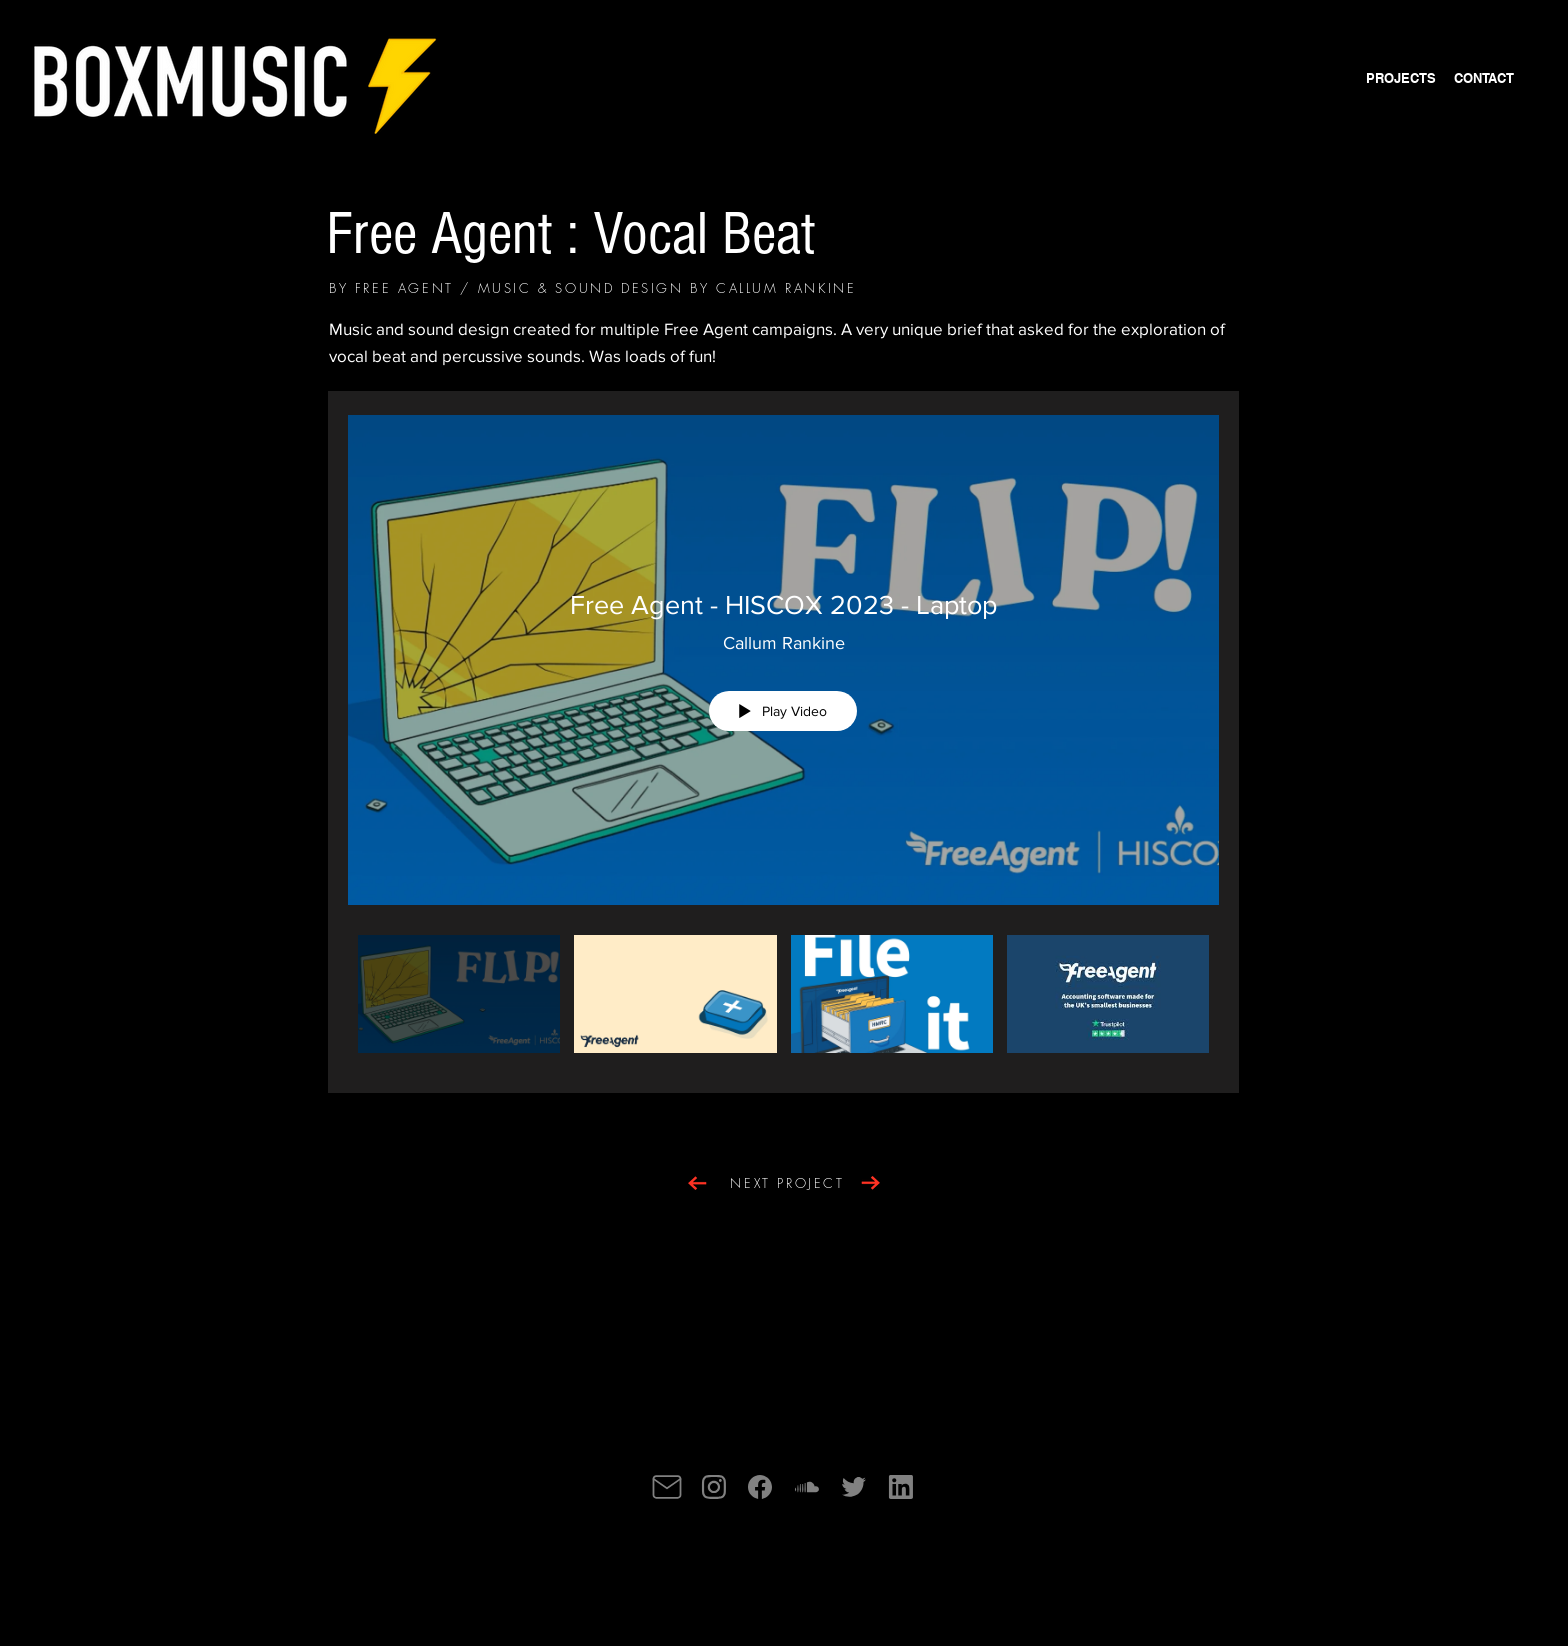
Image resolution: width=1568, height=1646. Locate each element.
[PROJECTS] (1401, 78)
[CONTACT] (1484, 78)
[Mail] (667, 1487)
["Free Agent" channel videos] (783, 999)
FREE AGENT (404, 288)
